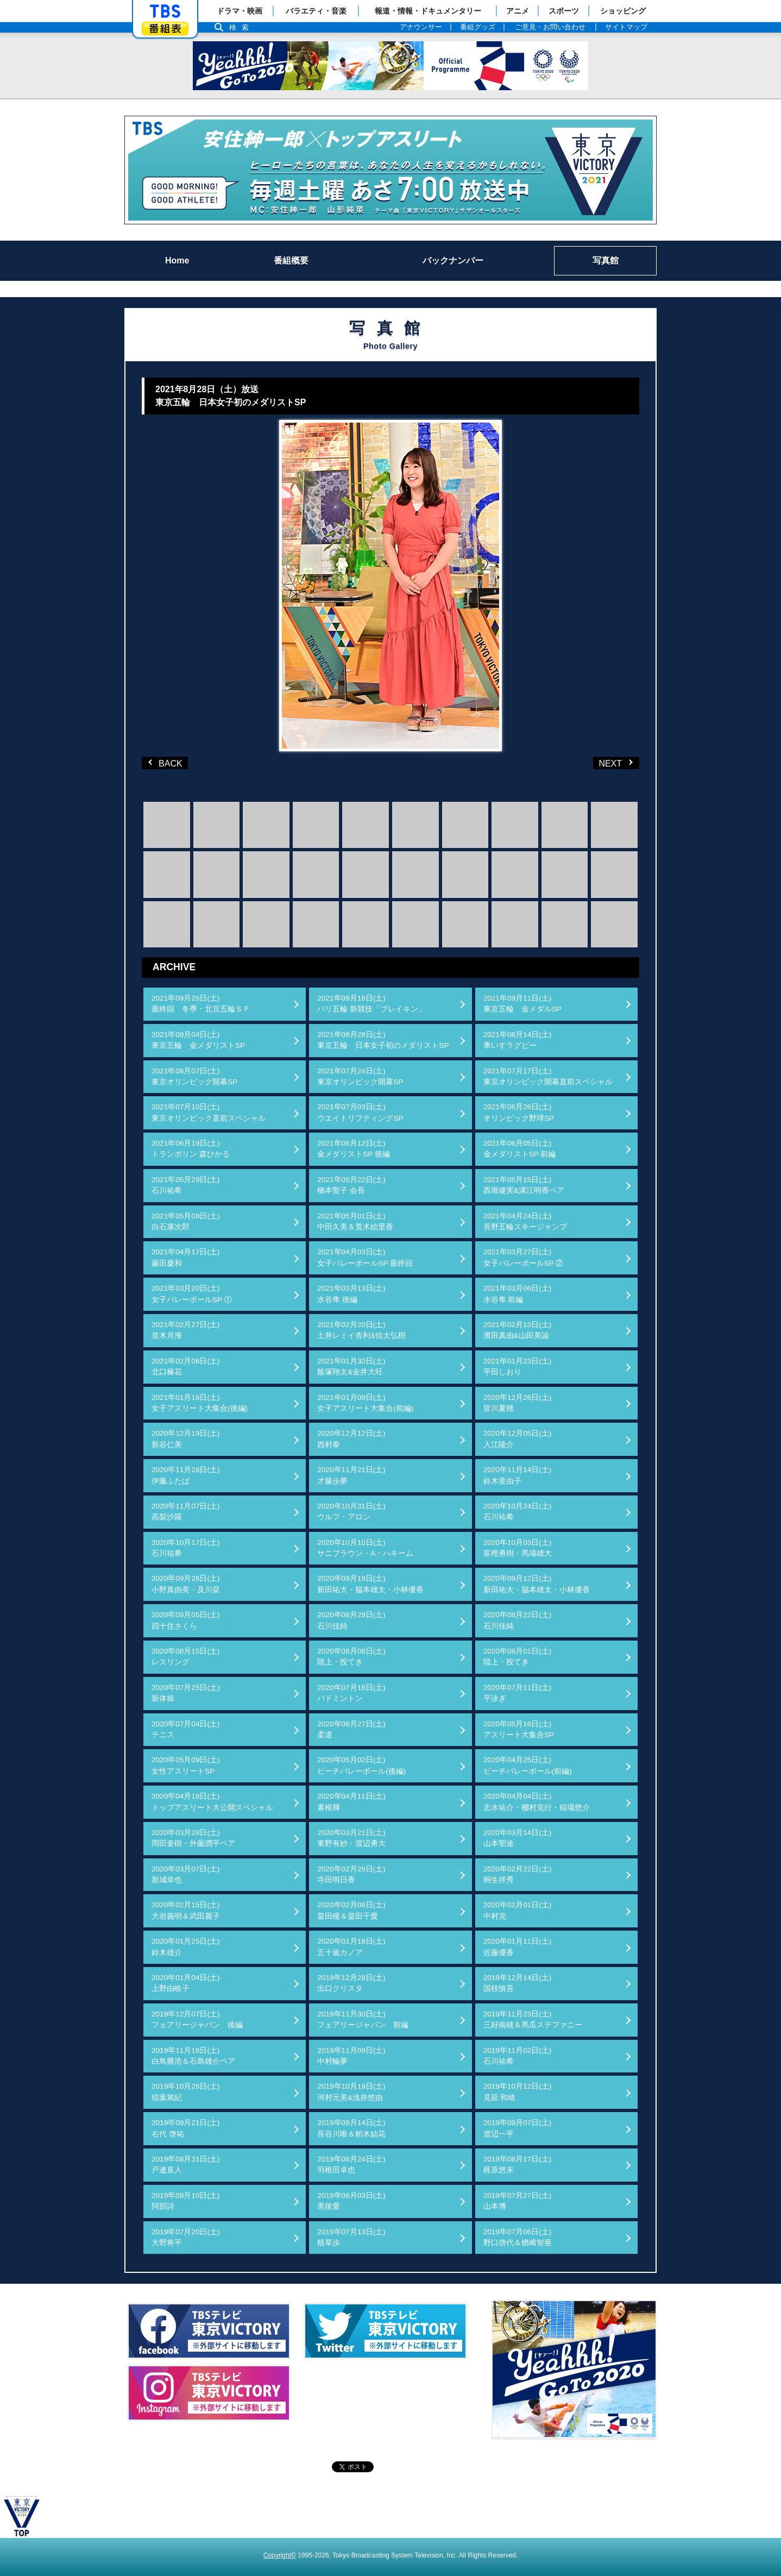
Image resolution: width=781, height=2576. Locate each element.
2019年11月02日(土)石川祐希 (517, 2055)
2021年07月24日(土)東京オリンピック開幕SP (360, 1076)
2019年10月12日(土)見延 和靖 (517, 2091)
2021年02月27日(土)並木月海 (186, 1330)
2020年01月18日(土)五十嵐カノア (351, 1946)
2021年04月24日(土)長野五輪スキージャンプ (525, 1221)
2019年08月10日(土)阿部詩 (186, 2200)
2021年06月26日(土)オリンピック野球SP (518, 1112)
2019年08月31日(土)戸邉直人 (186, 2164)
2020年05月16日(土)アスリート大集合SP (518, 1729)
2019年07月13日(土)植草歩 (351, 2237)
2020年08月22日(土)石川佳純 (517, 1620)
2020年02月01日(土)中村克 (517, 1910)
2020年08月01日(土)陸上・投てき (517, 1656)
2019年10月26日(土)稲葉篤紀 (186, 2091)
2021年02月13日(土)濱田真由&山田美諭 (517, 1330)
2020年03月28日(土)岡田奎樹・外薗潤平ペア (193, 1838)
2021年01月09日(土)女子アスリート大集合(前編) (365, 1402)
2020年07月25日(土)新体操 (186, 1692)
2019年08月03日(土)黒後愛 (351, 2200)
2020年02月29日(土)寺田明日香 (351, 1874)
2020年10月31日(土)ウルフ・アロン (351, 1511)
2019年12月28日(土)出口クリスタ (351, 1983)
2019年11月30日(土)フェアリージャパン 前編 (362, 2019)
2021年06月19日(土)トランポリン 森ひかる (191, 1148)
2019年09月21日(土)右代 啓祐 (186, 2128)
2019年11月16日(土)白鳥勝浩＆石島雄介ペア (193, 2055)
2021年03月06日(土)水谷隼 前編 (517, 1293)
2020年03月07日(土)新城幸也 (186, 1874)
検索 (241, 27)
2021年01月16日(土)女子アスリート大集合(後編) (200, 1402)
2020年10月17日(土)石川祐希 (186, 1547)
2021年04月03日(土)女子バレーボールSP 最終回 (365, 1257)
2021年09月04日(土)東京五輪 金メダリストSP (198, 1040)
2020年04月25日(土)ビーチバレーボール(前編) (527, 1765)
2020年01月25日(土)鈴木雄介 (186, 1946)
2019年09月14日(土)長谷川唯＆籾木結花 (351, 2128)
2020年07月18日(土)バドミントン (351, 1692)
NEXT (599, 762)
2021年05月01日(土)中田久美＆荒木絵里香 (355, 1221)
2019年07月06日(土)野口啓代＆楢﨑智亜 (517, 2237)
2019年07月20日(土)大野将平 (186, 2237)
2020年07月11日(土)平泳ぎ (517, 1692)
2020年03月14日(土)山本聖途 (517, 1838)
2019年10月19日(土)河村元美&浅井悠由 (351, 2091)
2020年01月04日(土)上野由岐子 (186, 1983)
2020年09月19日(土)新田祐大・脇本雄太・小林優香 (370, 1583)
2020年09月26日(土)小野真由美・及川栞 (186, 1583)
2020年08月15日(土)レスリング (186, 1656)
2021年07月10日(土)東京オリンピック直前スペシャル (209, 1112)
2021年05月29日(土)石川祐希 (186, 1185)
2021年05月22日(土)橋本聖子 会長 (351, 1185)
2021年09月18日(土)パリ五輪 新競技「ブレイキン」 (371, 1003)
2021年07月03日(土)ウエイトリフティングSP (360, 1112)
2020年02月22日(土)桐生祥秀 (517, 1874)
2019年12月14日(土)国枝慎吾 (517, 1983)
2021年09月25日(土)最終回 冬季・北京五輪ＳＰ (201, 1003)
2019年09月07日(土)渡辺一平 (517, 2128)
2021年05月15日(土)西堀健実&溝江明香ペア (523, 1185)
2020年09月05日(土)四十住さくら (186, 1620)
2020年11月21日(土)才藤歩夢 (351, 1475)
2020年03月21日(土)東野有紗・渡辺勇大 (351, 1838)
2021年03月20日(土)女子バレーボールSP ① (192, 1293)
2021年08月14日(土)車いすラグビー (517, 1040)
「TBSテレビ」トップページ (165, 11)
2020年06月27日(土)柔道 (351, 1729)
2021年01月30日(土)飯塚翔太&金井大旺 (351, 1366)
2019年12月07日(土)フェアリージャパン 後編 (197, 2019)
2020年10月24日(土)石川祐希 (517, 1511)
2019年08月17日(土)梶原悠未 (517, 2164)
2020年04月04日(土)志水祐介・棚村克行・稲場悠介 (536, 1801)
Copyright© (279, 2555)
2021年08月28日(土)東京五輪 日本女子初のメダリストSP (383, 1040)
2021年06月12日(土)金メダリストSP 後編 (353, 1148)
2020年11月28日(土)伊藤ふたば (186, 1475)
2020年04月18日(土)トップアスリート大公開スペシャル (212, 1801)
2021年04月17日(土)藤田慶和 (186, 1257)
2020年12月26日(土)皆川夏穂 (517, 1402)
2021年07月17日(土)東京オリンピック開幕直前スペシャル (548, 1076)
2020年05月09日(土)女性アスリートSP (186, 1765)
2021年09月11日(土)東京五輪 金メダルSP (522, 1003)
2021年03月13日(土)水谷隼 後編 (351, 1293)
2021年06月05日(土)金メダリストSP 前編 (519, 1148)
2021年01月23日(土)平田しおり (517, 1366)
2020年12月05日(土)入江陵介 (517, 1438)
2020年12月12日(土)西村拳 (351, 1438)
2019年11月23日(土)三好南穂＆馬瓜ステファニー (532, 2019)
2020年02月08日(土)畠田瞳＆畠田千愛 (351, 1910)
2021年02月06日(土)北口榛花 (186, 1366)
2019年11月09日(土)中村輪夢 (351, 2055)
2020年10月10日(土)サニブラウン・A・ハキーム (365, 1547)
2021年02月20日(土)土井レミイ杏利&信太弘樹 (361, 1330)
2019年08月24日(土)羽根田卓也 (351, 2164)
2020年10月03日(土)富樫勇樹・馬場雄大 (517, 1547)
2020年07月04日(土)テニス (186, 1729)
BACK (166, 762)
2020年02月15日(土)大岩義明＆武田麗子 (186, 1910)
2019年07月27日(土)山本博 (517, 2200)
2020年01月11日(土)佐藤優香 (517, 1946)
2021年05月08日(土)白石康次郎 (186, 1221)
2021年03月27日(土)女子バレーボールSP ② (523, 1257)
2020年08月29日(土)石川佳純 (351, 1620)
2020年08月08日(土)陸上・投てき (351, 1656)
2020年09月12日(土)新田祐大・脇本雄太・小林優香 (536, 1583)
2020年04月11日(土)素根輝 (351, 1801)
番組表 (165, 28)
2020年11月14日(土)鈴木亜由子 (517, 1475)
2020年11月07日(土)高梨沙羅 (186, 1511)
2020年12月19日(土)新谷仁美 (186, 1438)
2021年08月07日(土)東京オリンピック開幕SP (194, 1076)
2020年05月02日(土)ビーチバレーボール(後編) (361, 1765)
